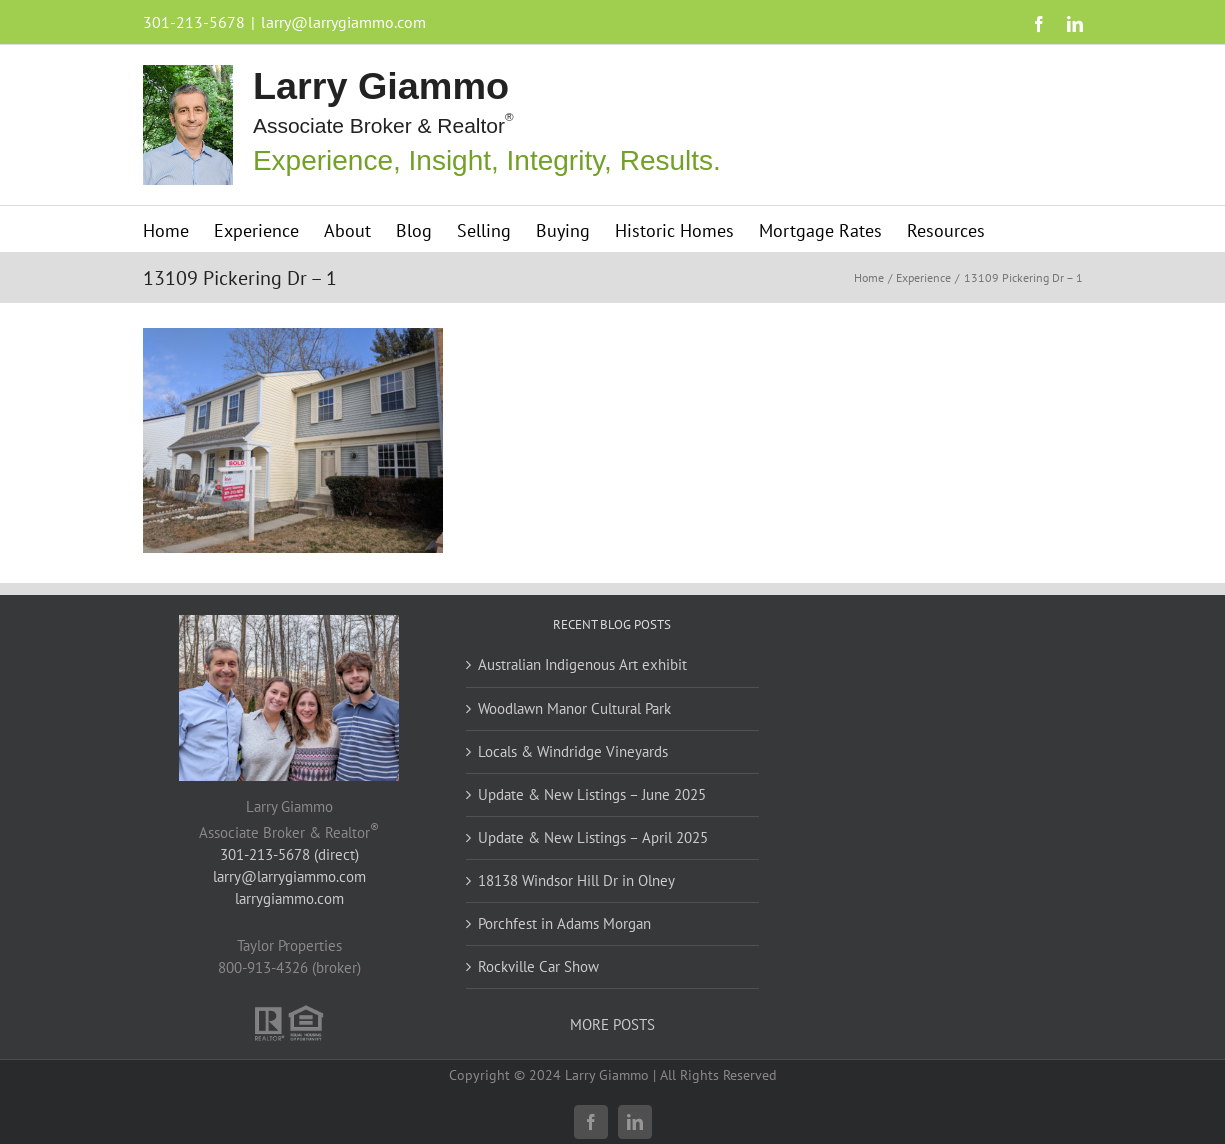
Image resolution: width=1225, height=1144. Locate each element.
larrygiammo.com (289, 898)
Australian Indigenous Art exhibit (582, 664)
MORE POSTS (612, 1024)
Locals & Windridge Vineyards (573, 751)
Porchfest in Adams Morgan (564, 923)
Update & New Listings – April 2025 (593, 837)
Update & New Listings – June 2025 (592, 794)
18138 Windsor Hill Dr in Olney (576, 880)
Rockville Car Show (538, 966)
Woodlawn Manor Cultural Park (574, 708)
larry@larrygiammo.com (343, 22)
